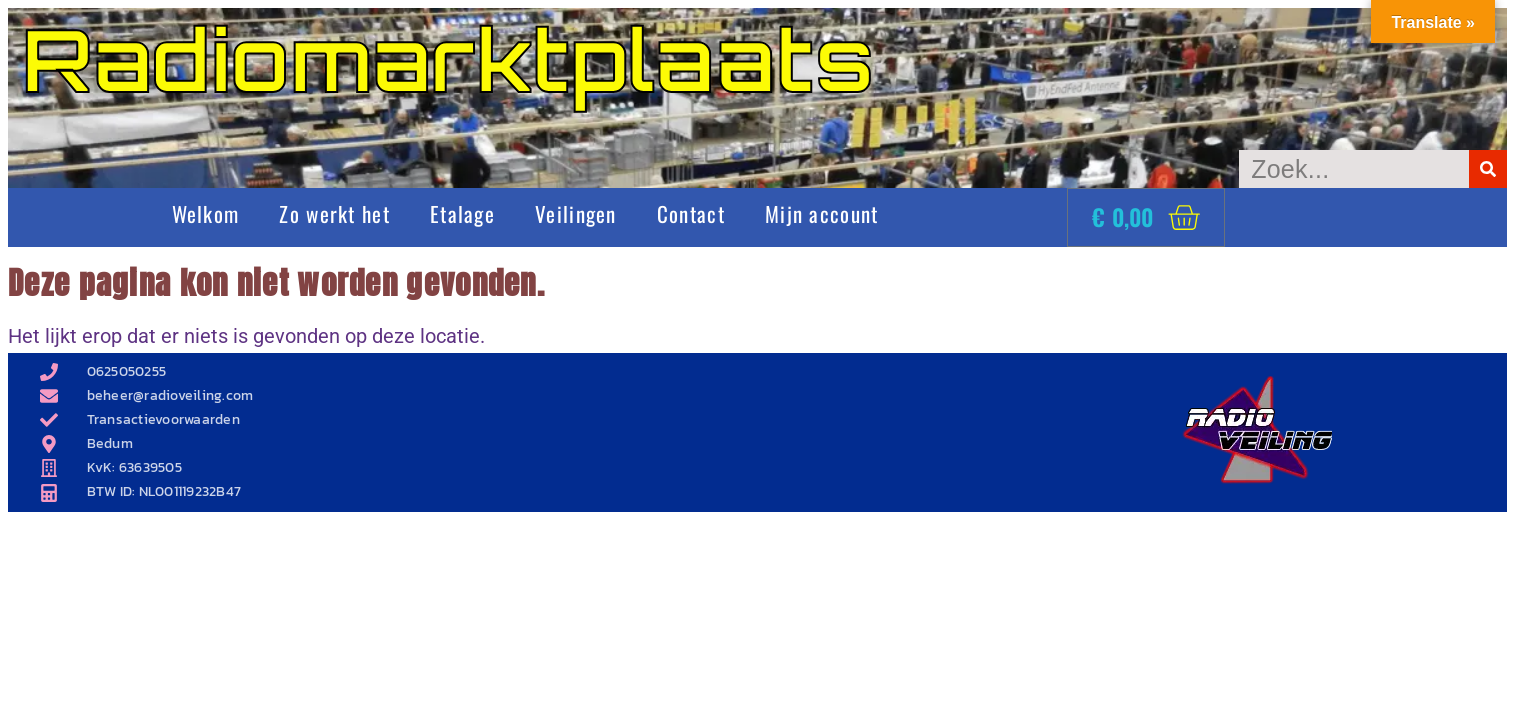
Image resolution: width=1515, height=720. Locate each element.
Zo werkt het (334, 213)
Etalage (462, 213)
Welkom (206, 213)
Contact (691, 213)
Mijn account (822, 213)
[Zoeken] (1488, 169)
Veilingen (576, 213)
